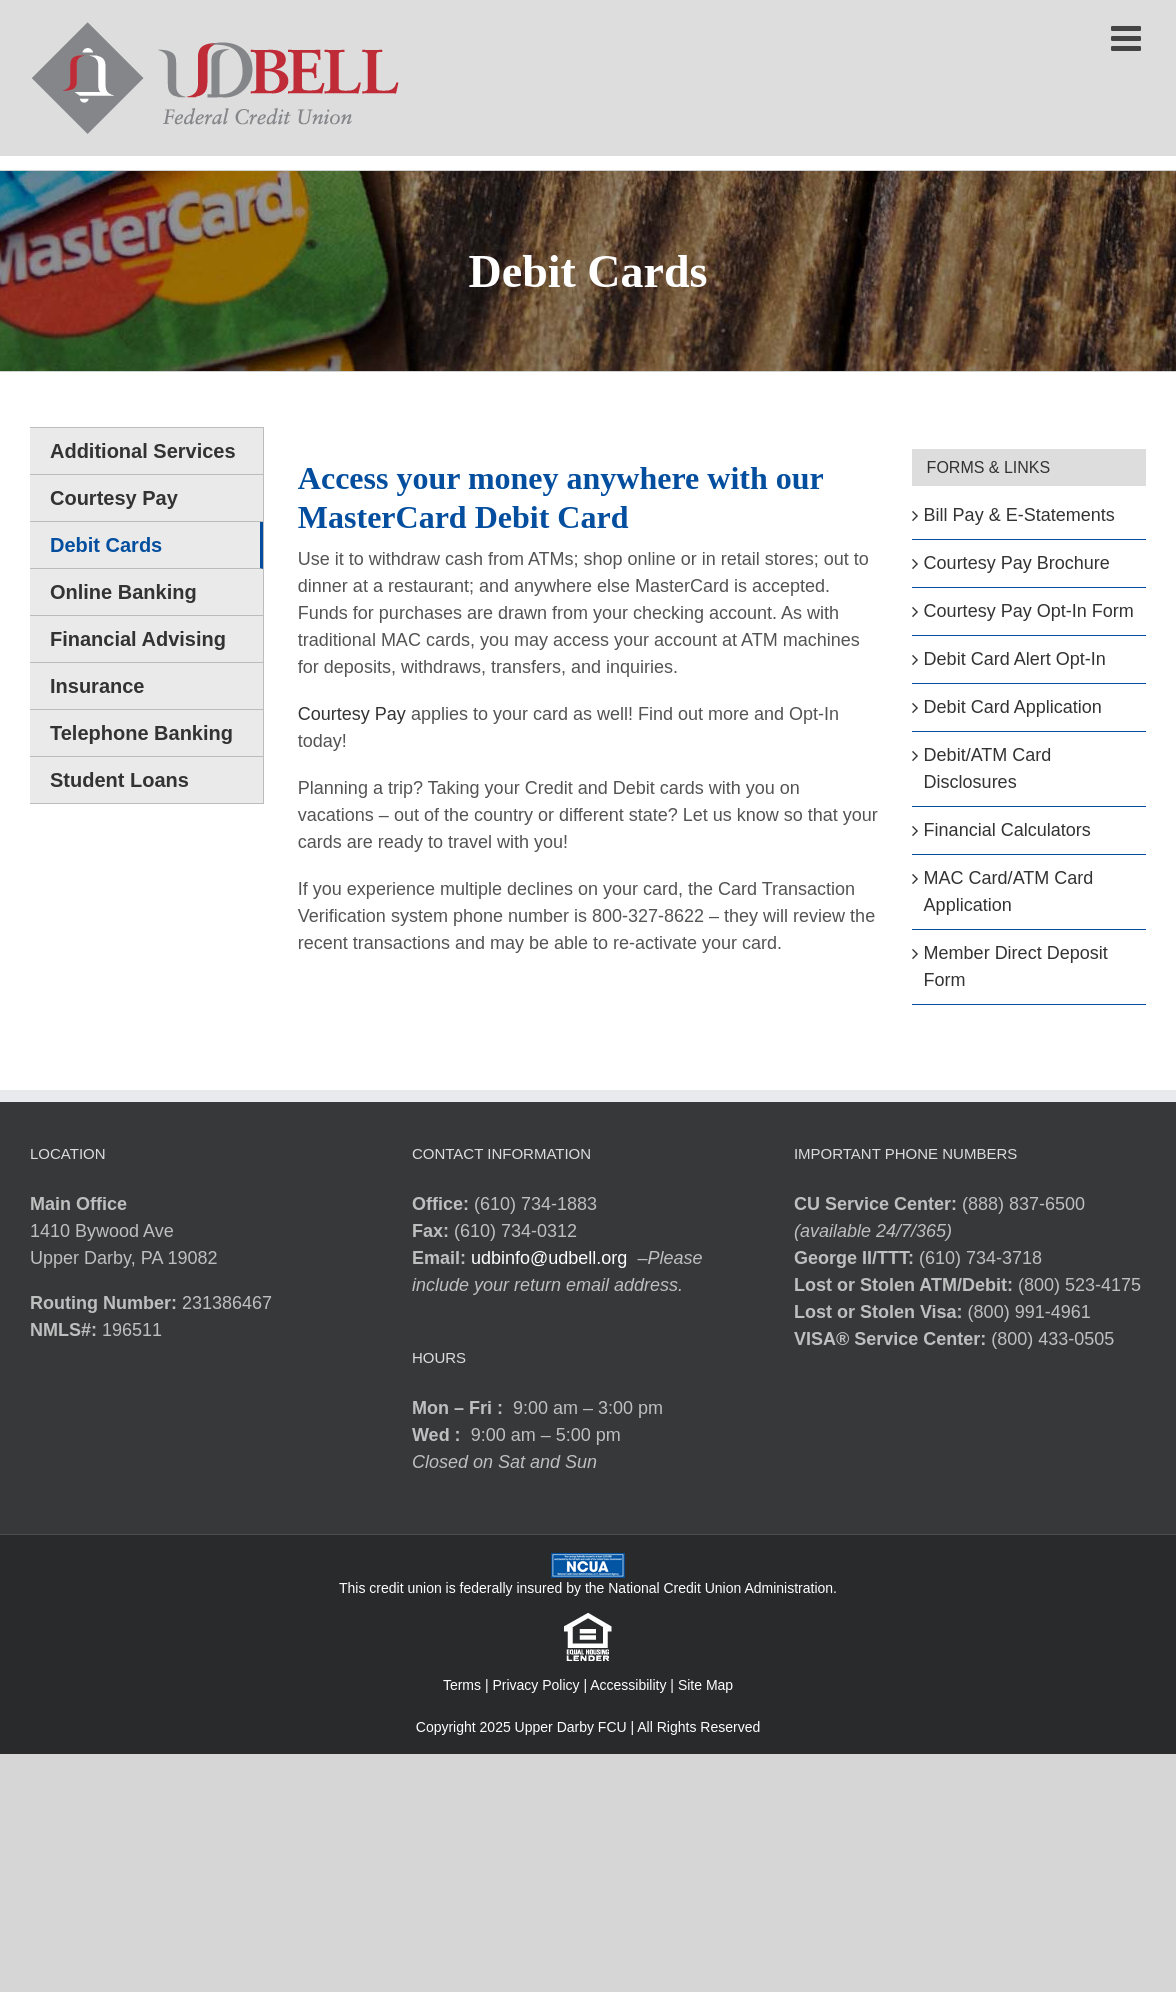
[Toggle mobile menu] (1128, 37)
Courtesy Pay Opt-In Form (1029, 611)
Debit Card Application (1013, 707)
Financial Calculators (1007, 830)
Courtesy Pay (352, 714)
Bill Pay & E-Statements (1019, 515)
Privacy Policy (535, 1685)
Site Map (705, 1685)
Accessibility (628, 1685)
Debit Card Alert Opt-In (1015, 659)
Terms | (468, 1685)
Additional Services (143, 451)
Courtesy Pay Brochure (1017, 563)
